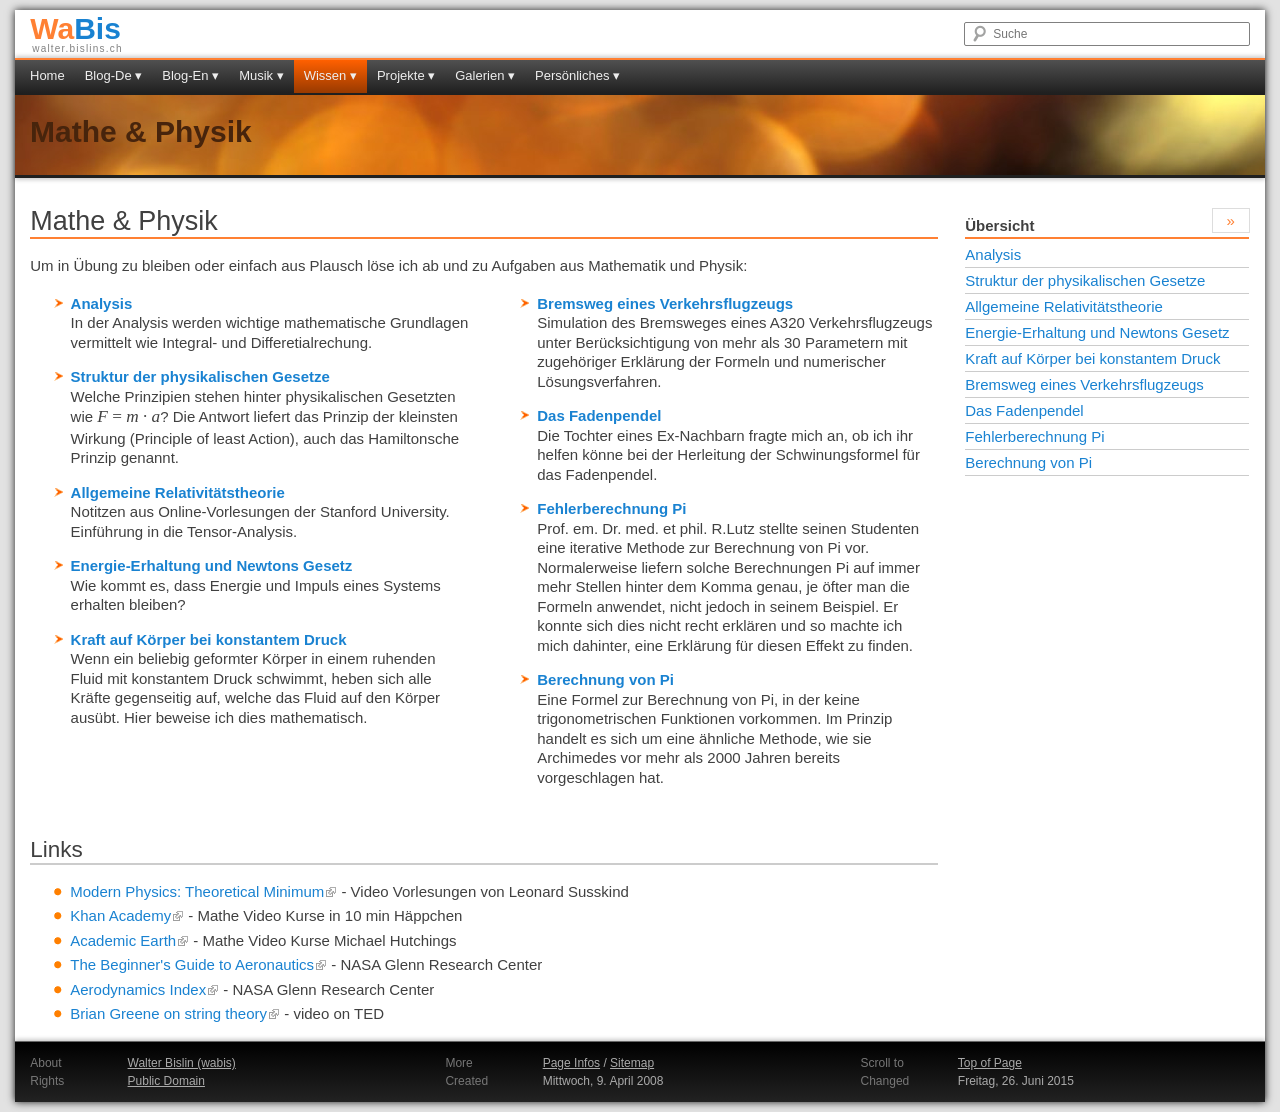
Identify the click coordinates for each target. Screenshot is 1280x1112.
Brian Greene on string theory (175, 1013)
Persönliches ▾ (577, 75)
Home (47, 75)
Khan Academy (127, 915)
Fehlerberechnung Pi (611, 508)
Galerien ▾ (485, 75)
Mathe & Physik (141, 131)
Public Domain (166, 1081)
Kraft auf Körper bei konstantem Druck (209, 639)
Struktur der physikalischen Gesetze (200, 376)
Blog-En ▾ (190, 75)
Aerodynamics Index (144, 989)
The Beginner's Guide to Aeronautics (198, 964)
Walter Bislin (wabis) (182, 1063)
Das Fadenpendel (599, 415)
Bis (75, 28)
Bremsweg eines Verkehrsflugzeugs (665, 303)
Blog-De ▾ (114, 75)
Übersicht (999, 225)
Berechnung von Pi (605, 679)
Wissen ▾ (330, 75)
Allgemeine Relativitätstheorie (178, 492)
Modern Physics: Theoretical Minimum (203, 891)
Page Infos (571, 1063)
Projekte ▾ (406, 75)
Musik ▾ (261, 75)
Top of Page (990, 1063)
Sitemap (632, 1063)
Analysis (102, 303)
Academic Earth (129, 940)
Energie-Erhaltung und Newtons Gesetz (212, 565)
